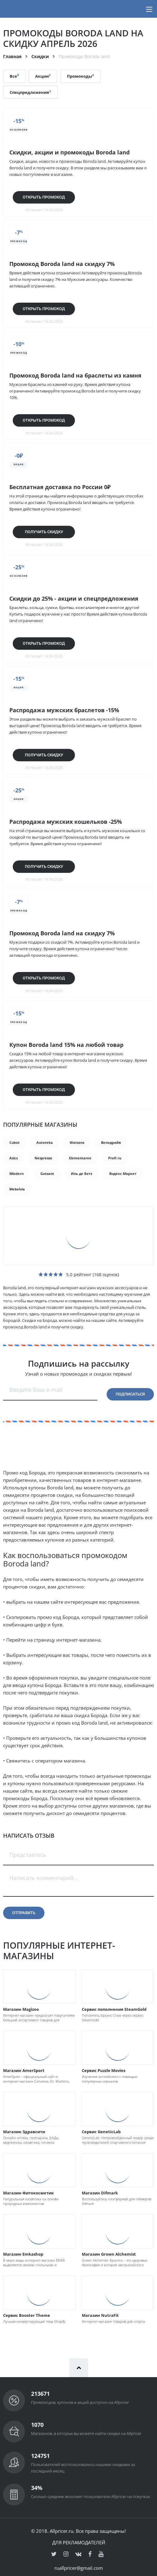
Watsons (77, 1142)
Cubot (14, 1142)
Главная (12, 56)
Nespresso (43, 1158)
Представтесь (27, 1855)
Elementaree (80, 1158)
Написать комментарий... (43, 1878)
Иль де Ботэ (81, 1173)
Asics (13, 1158)
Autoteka (44, 1142)
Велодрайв (111, 1142)
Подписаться (130, 1394)
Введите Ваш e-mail (36, 1389)
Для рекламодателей (78, 2542)
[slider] (50, 1274)
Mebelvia (17, 1189)
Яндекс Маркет (122, 1173)
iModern (16, 1173)
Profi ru (114, 1158)
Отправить (23, 1912)
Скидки (40, 56)
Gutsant (47, 1173)
